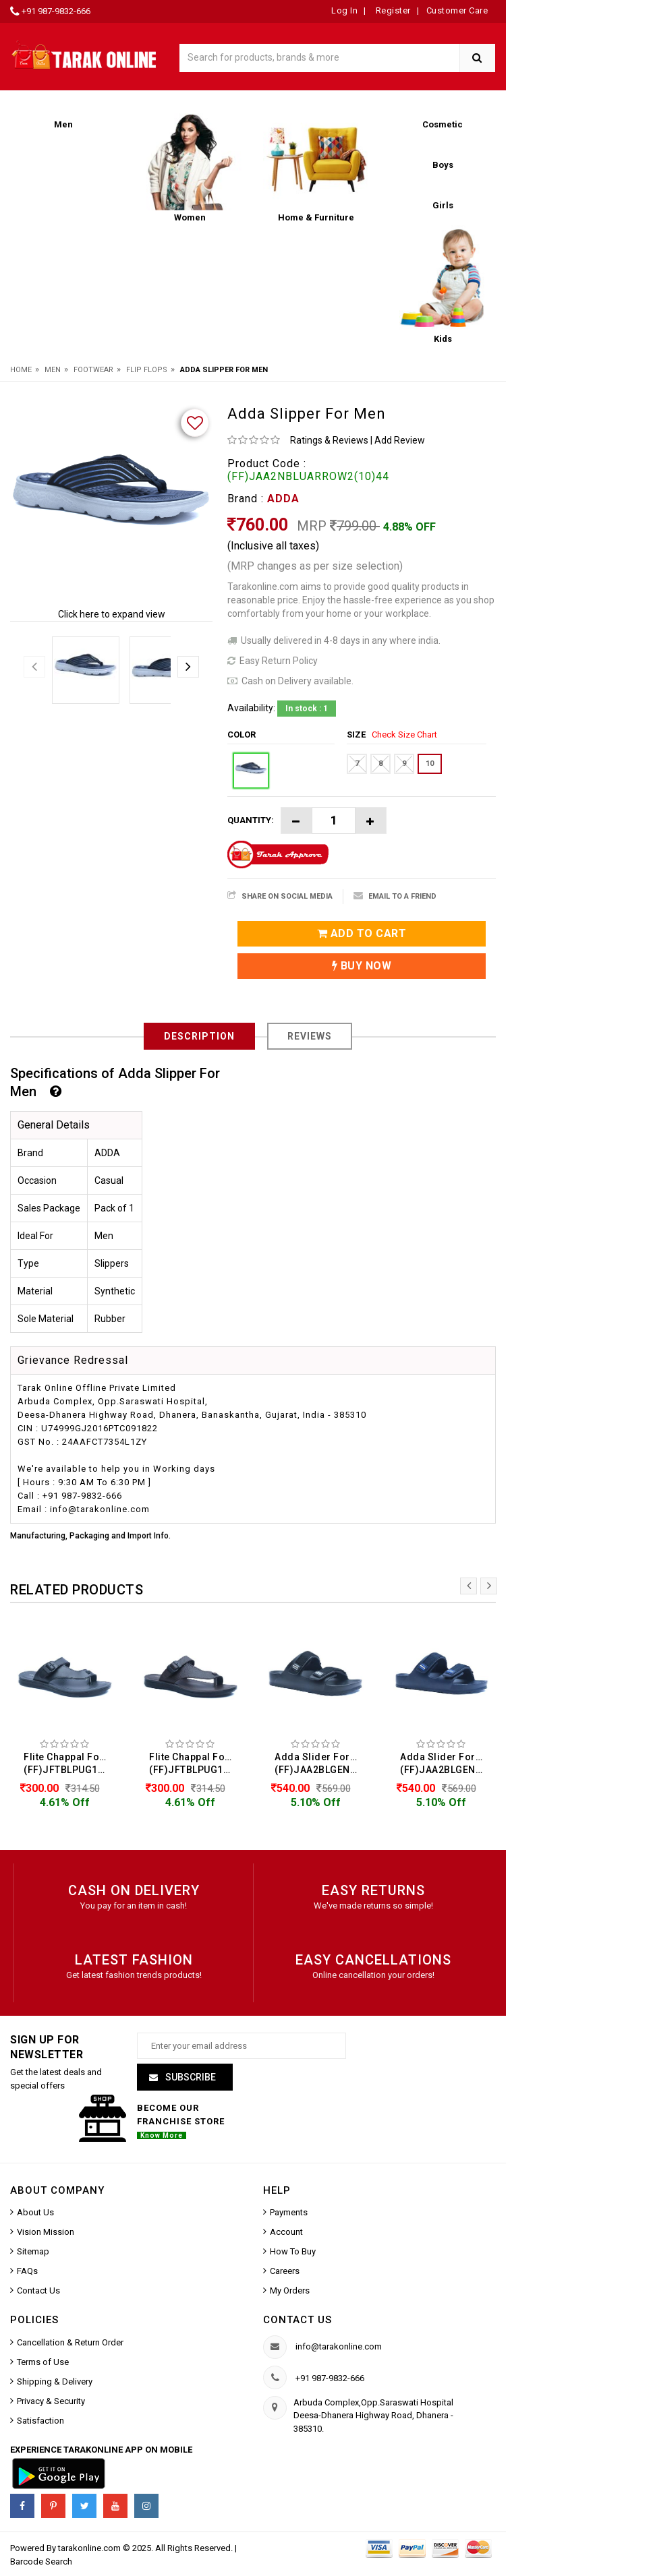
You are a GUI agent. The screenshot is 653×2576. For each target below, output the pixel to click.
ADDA (283, 498)
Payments (289, 2214)
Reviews (309, 1036)
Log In (344, 10)
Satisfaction (40, 2423)
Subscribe (189, 2079)
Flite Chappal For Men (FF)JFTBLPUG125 (68, 1763)
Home (21, 369)
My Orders (290, 2292)
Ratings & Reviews (329, 440)
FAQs (27, 2273)
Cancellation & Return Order (70, 2344)
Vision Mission (45, 2234)
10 (430, 763)
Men (53, 369)
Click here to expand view (111, 614)
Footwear (93, 369)
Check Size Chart (404, 734)
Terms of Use (43, 2364)
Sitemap (33, 2253)
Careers (285, 2273)
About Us (35, 2214)
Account (286, 2234)
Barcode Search (41, 2563)
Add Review (399, 440)
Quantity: (250, 820)
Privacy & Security (51, 2403)
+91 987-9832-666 (56, 11)
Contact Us (38, 2292)
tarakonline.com (90, 2550)
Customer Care (457, 10)
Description (199, 1036)
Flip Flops (146, 369)
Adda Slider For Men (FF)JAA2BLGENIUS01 (319, 1763)
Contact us (297, 2322)
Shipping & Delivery (54, 2383)
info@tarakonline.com (338, 2348)
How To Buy (293, 2253)
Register (392, 10)
